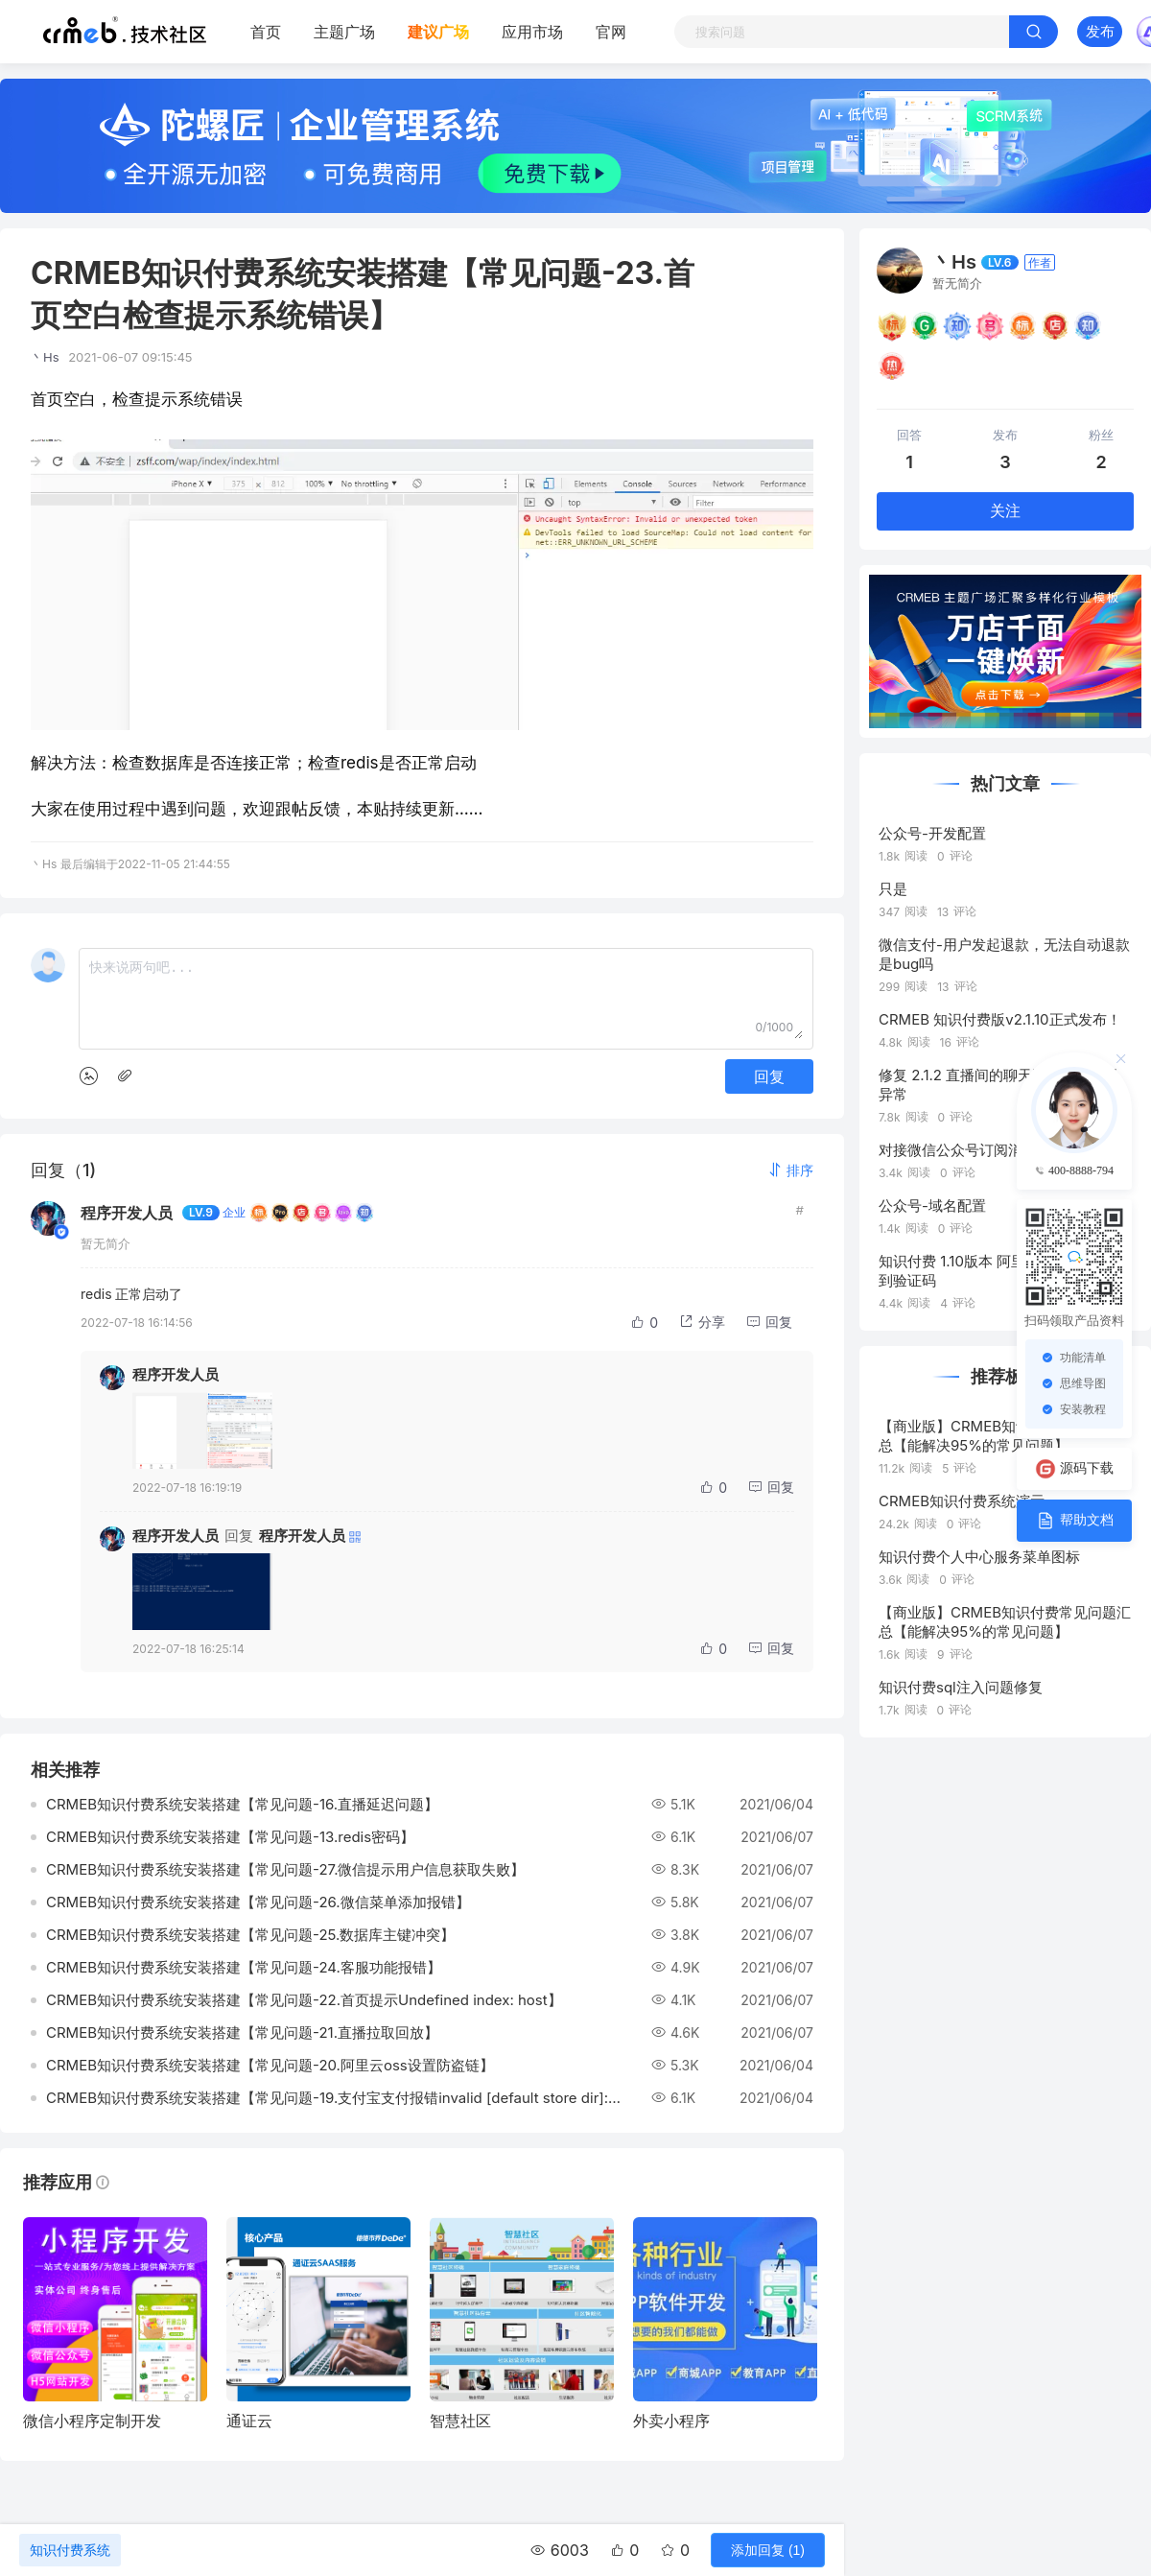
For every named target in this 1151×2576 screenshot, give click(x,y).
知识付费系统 (70, 2550)
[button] (790, 1170)
